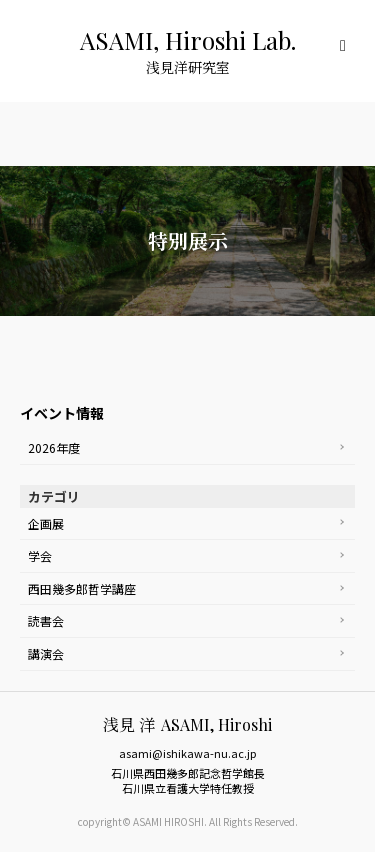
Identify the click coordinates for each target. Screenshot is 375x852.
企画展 (46, 523)
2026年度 (54, 447)
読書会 (46, 620)
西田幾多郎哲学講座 (82, 588)
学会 (40, 555)
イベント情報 (62, 413)
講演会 (46, 653)
